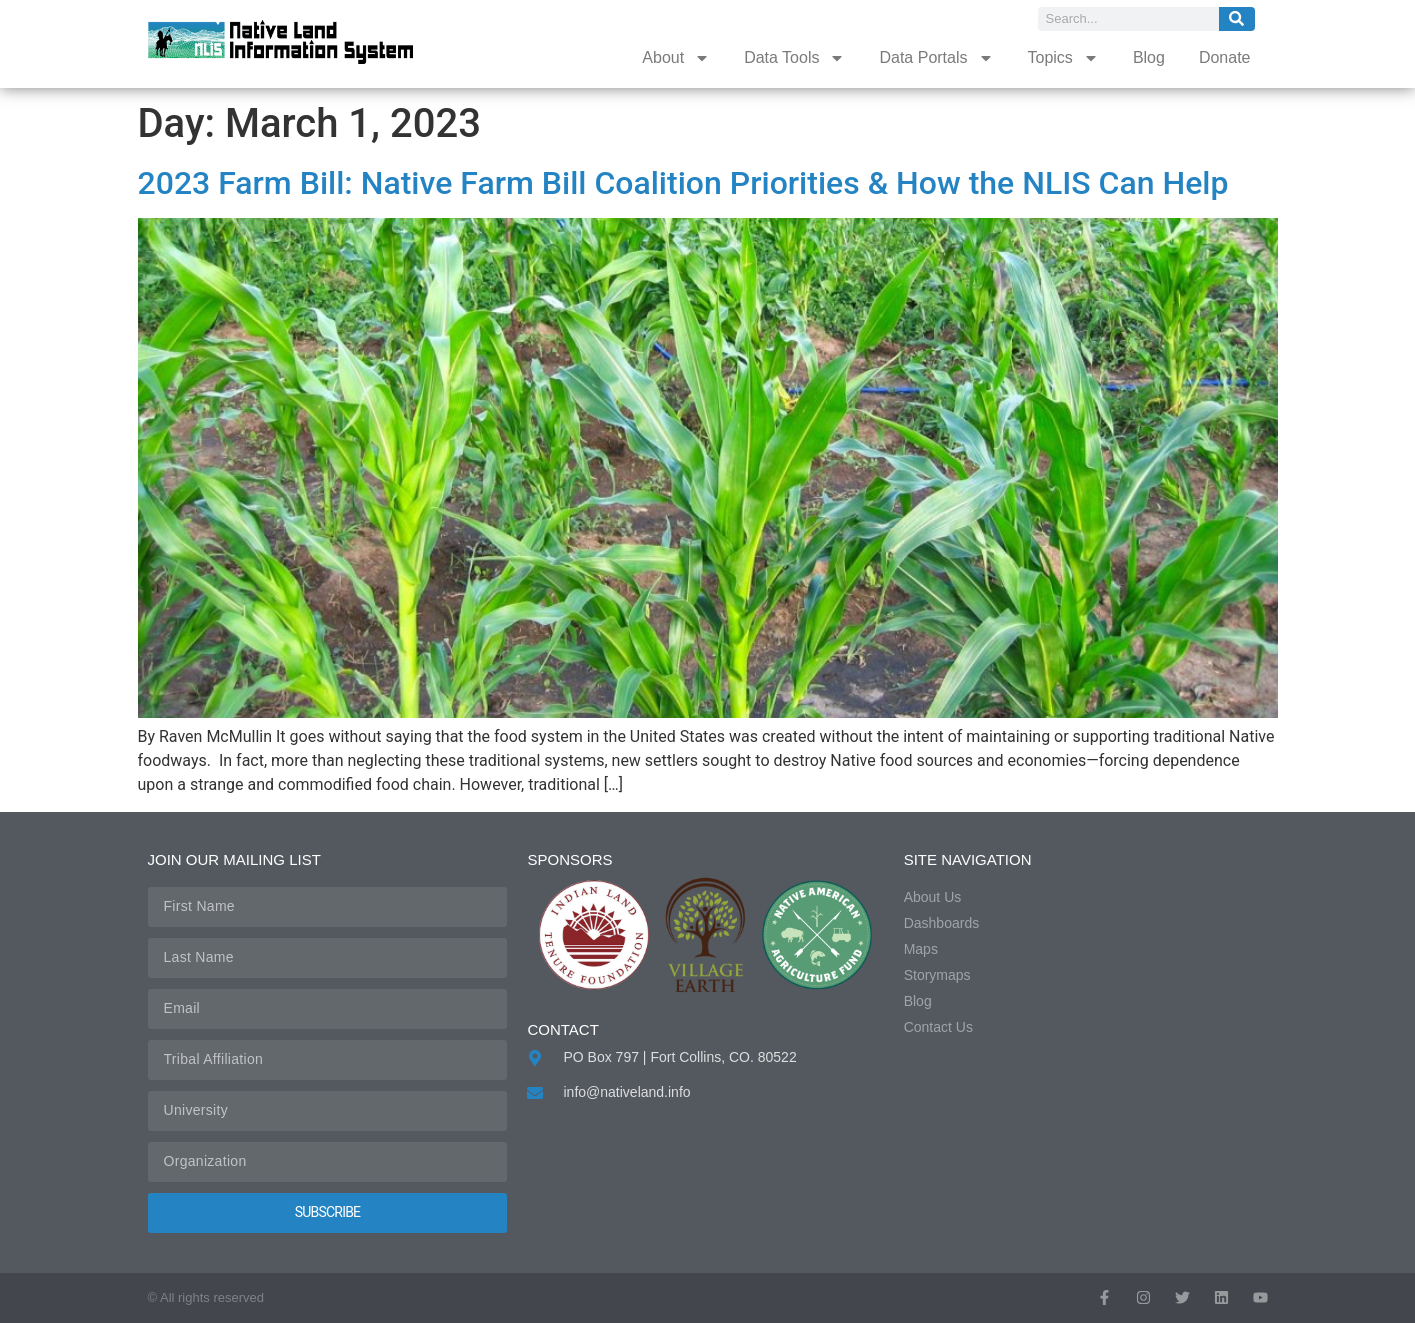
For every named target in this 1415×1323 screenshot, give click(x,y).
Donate (1225, 57)
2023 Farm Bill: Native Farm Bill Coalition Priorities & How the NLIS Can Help (683, 183)
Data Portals (936, 58)
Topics (1063, 58)
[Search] (1237, 19)
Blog (1149, 57)
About (676, 58)
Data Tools (794, 58)
